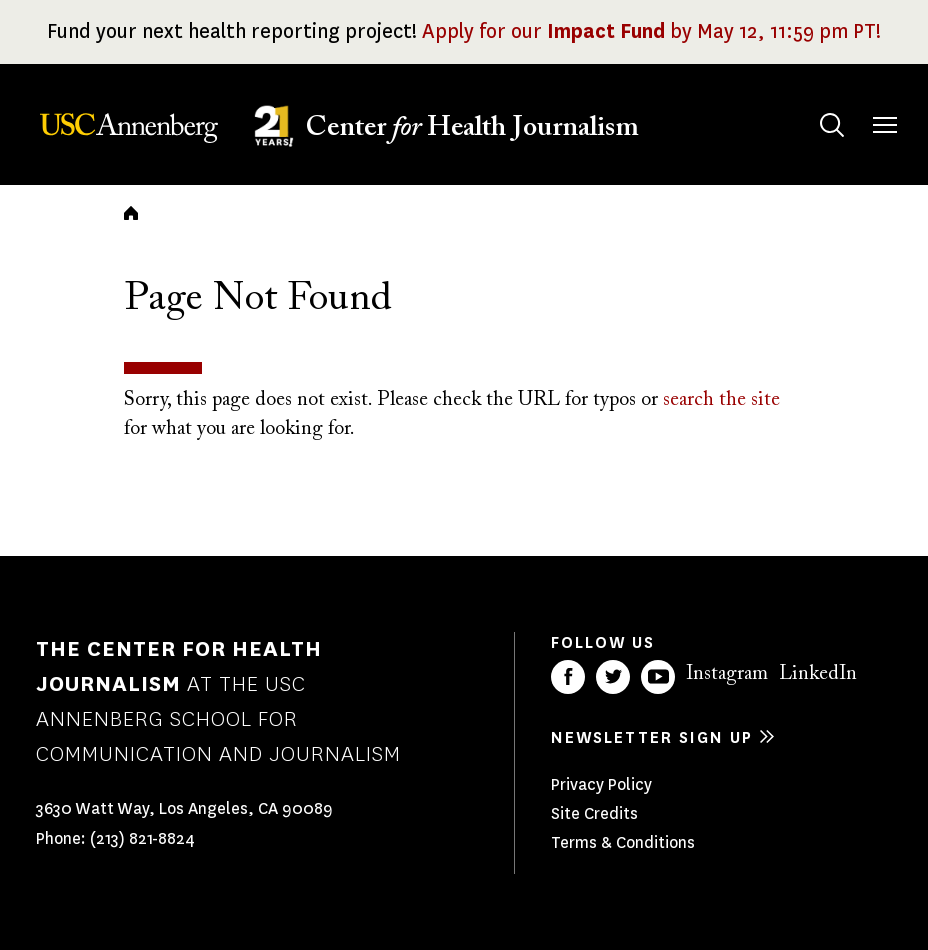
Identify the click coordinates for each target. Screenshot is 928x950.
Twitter (613, 677)
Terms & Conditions (623, 842)
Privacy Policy (601, 784)
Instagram (727, 674)
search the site (721, 400)
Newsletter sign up (652, 737)
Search (812, 105)
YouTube (658, 677)
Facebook (568, 677)
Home (131, 213)
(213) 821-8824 (142, 838)
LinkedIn (818, 674)
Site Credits (594, 813)
